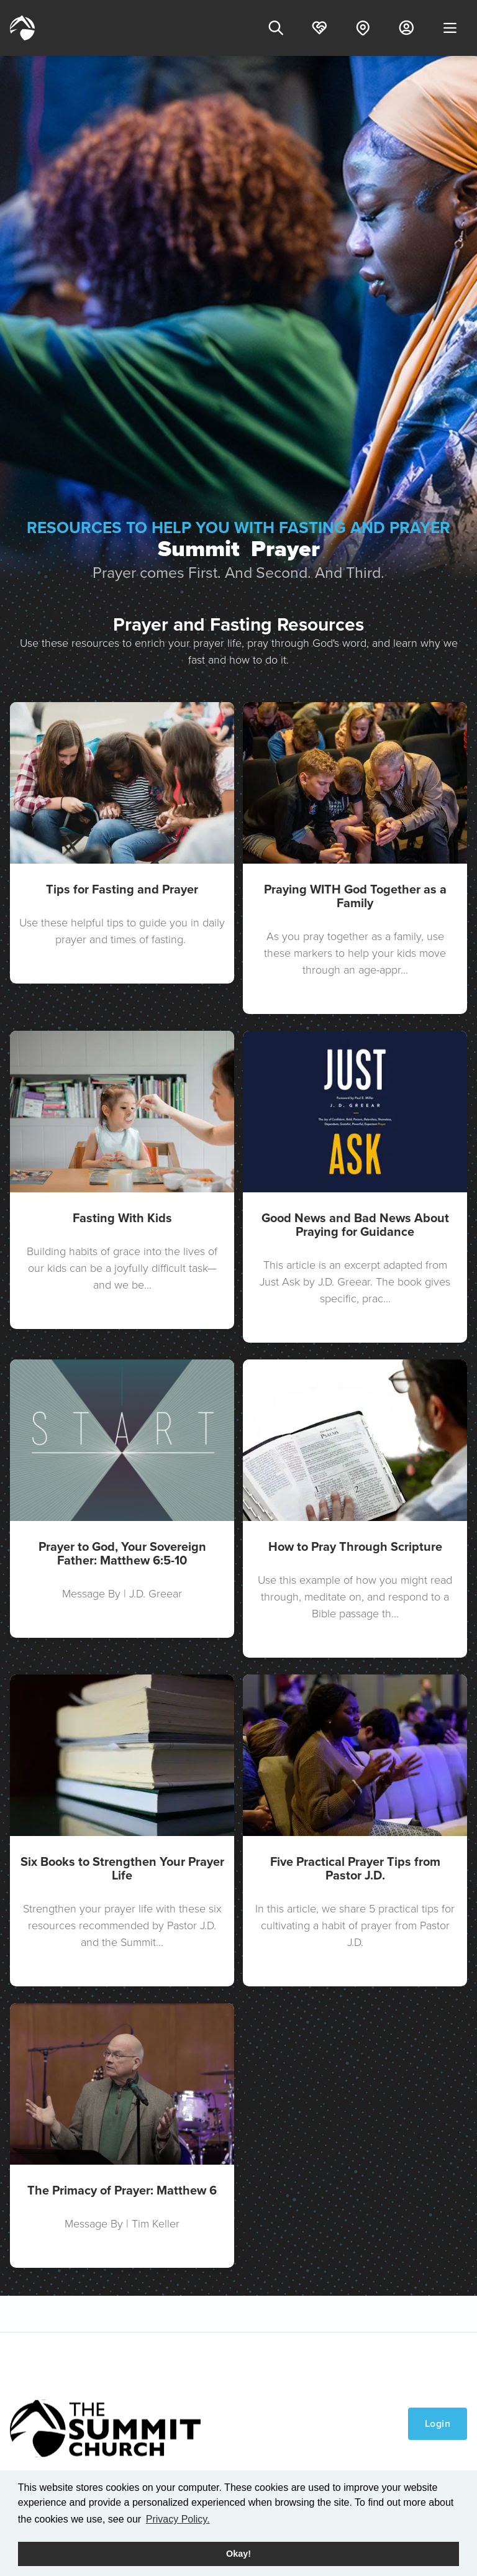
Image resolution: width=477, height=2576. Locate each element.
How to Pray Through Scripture (355, 1546)
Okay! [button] (238, 2554)
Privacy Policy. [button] (178, 2519)
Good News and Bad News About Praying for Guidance (355, 1224)
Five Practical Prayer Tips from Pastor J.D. (355, 1868)
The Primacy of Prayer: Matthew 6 (122, 2190)
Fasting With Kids (122, 1217)
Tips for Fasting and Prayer (122, 889)
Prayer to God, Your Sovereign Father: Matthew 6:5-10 (122, 1553)
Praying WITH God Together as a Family (355, 896)
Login (438, 2423)
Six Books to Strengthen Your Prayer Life (122, 1868)
